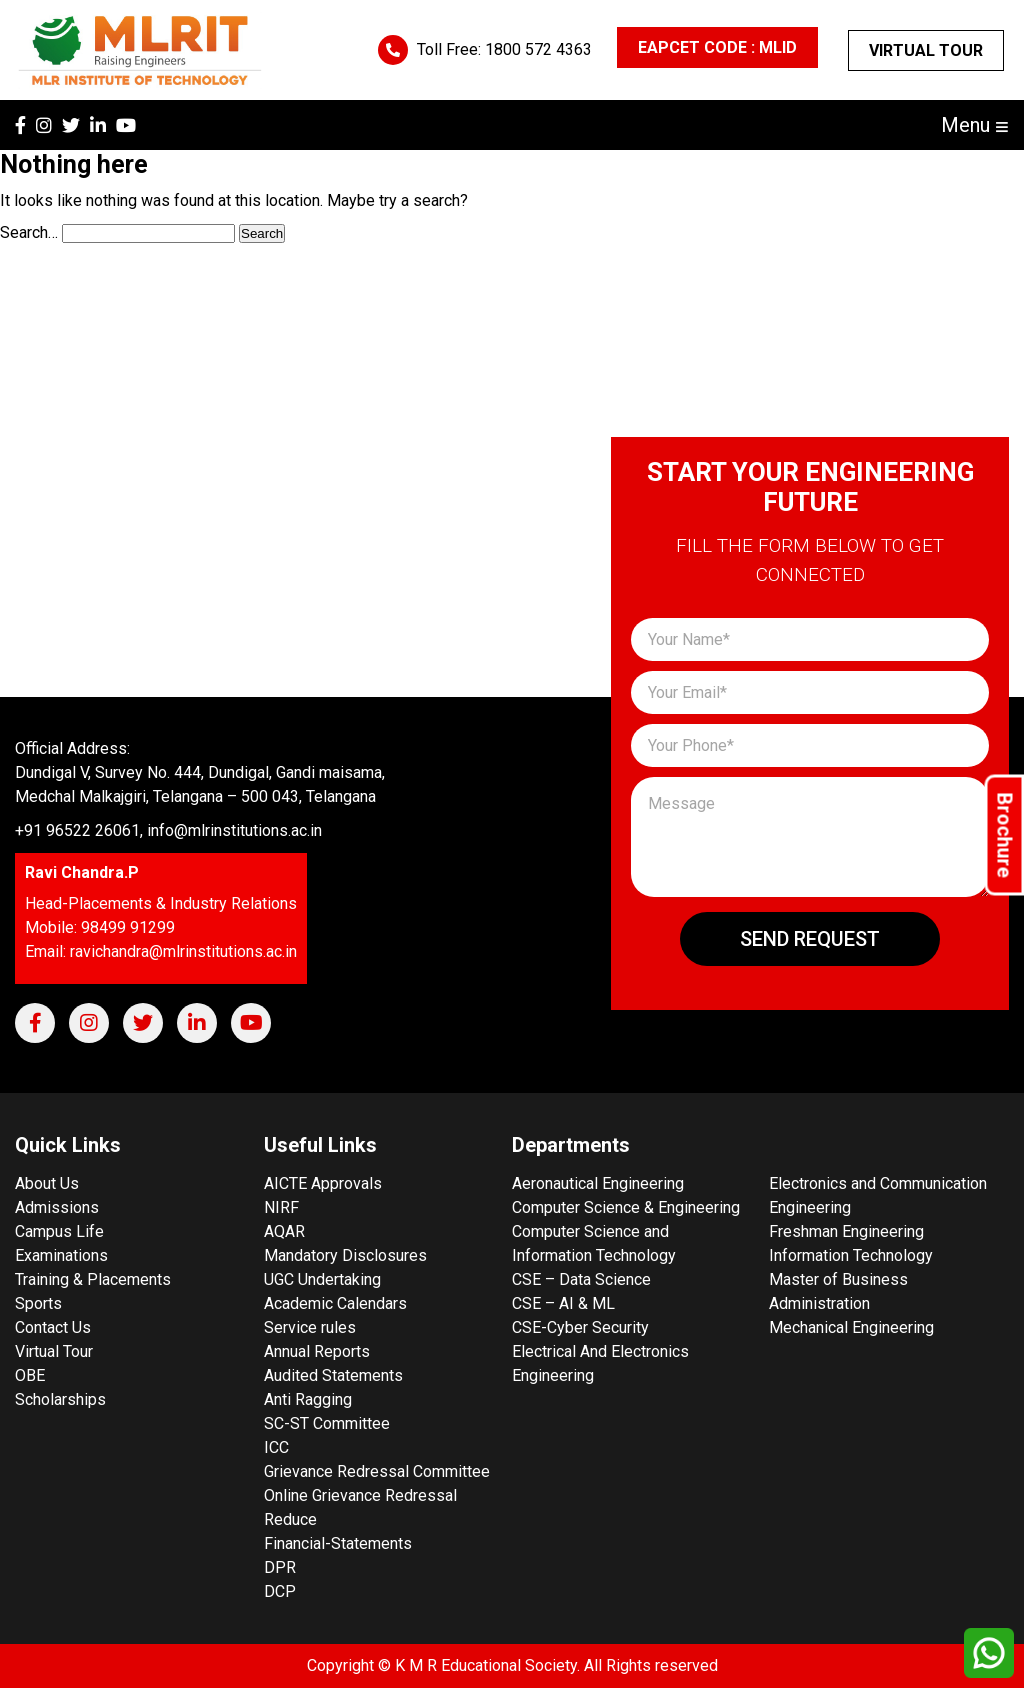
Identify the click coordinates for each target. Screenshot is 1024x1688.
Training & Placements (93, 1279)
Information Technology (851, 1255)
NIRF (281, 1207)
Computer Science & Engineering (626, 1207)
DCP (280, 1591)
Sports (38, 1303)
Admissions (57, 1207)
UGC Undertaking (322, 1279)
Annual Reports (317, 1351)
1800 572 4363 (538, 49)
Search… (29, 232)
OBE (30, 1375)
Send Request (810, 939)
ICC (276, 1447)
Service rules (310, 1327)
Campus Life (59, 1231)
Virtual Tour (926, 50)
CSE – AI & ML (563, 1303)
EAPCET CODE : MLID (717, 47)
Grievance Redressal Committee (377, 1471)
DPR (280, 1567)
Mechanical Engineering (851, 1327)
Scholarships (60, 1399)
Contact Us (53, 1327)
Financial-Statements (338, 1543)
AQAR (284, 1231)
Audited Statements (333, 1375)
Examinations (61, 1255)
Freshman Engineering (846, 1231)
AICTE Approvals (323, 1183)
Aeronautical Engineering (598, 1183)
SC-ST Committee (327, 1423)
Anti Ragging (308, 1399)
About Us (47, 1183)
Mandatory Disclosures (345, 1255)
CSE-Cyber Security (580, 1327)
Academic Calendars (335, 1303)
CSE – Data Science (581, 1279)
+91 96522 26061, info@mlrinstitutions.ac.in (168, 830)
